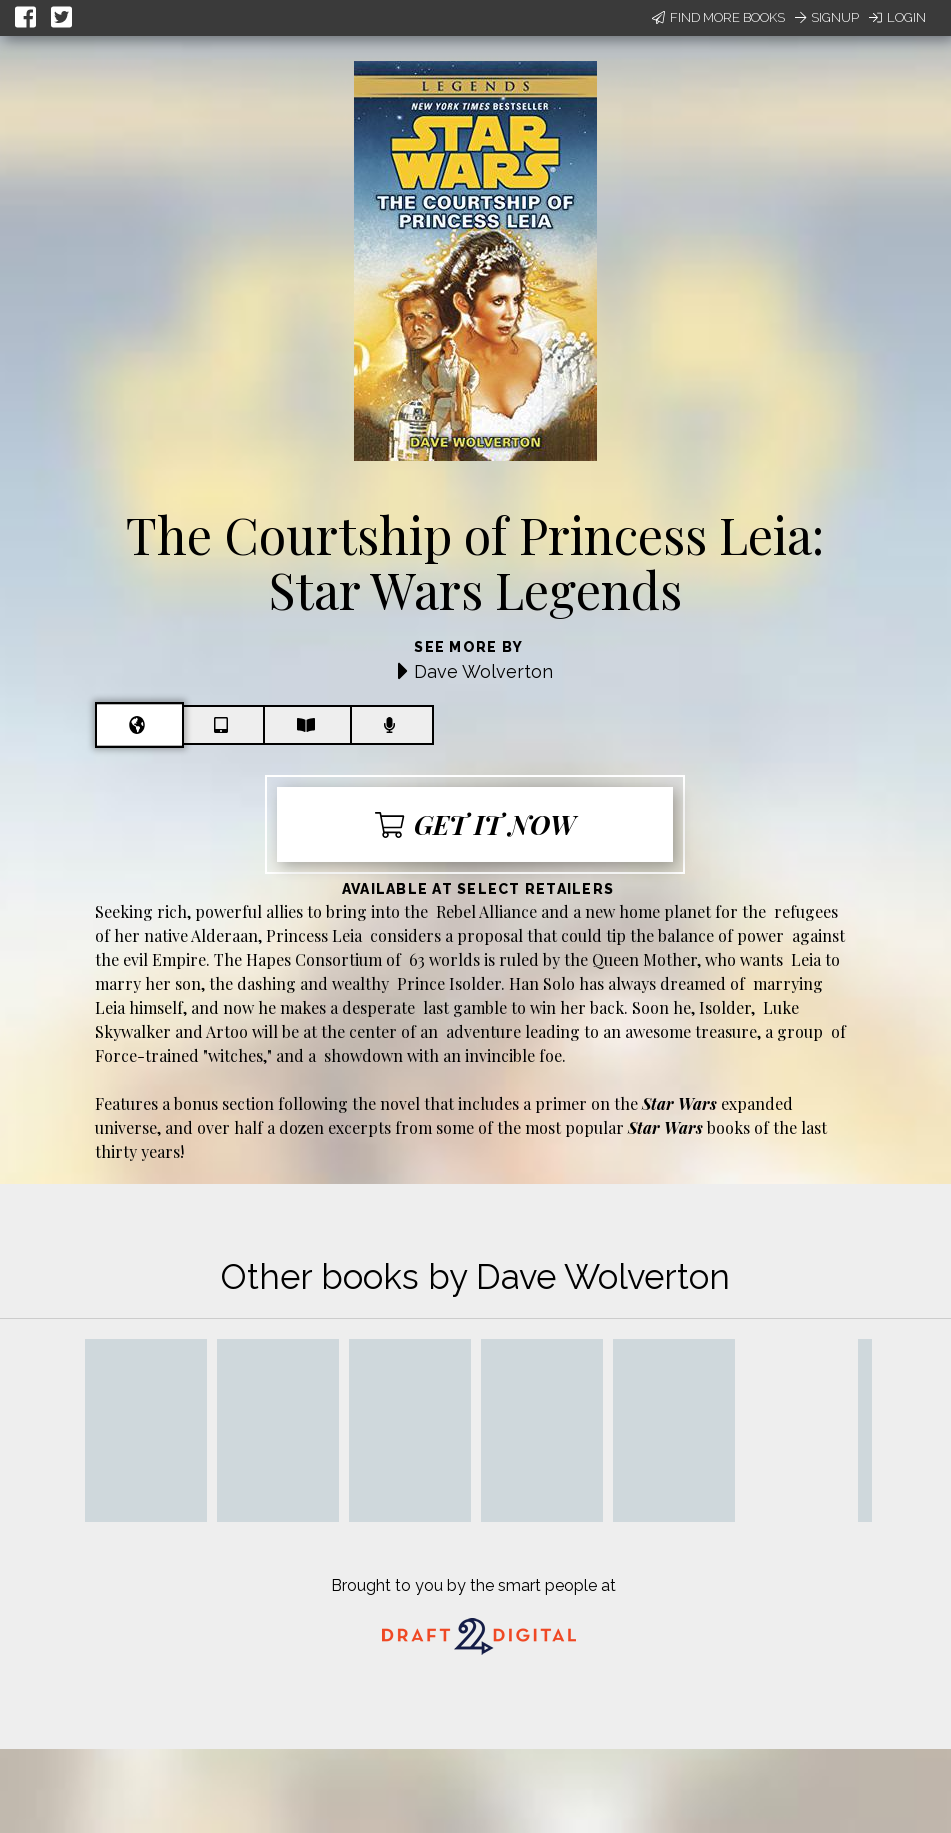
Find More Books (718, 17)
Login (897, 17)
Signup (827, 17)
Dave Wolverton (483, 671)
